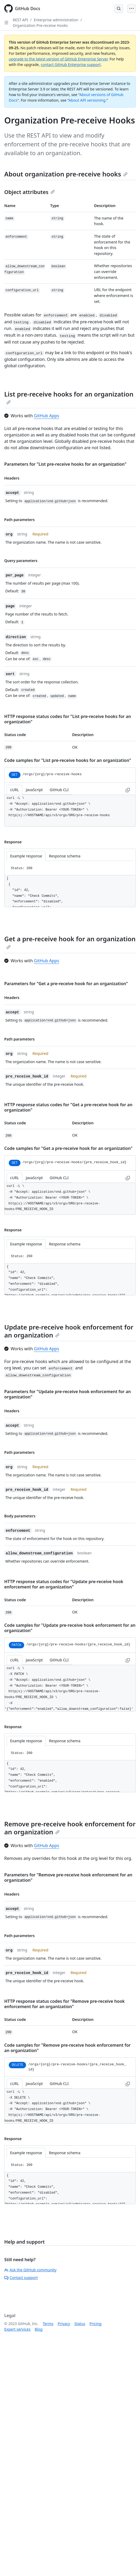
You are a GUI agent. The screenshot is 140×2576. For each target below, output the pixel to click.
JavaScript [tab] (34, 789)
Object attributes (29, 192)
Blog (39, 2329)
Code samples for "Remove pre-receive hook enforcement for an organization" (67, 2047)
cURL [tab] (14, 789)
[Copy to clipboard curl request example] (127, 790)
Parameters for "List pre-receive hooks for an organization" (65, 464)
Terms (48, 2323)
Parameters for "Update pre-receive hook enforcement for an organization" (67, 1394)
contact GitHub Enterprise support (71, 64)
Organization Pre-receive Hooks (40, 25)
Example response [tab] (26, 855)
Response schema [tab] (64, 855)
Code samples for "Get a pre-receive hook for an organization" (68, 1148)
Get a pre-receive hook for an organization (69, 941)
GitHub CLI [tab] (59, 789)
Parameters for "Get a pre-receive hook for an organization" (66, 983)
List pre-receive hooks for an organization (68, 397)
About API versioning (87, 100)
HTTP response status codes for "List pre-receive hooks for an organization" (67, 719)
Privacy (64, 2323)
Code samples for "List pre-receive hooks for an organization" (67, 760)
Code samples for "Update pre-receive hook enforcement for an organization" (69, 1627)
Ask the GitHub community (30, 2269)
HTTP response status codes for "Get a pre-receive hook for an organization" (68, 1107)
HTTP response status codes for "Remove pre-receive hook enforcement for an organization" (64, 2003)
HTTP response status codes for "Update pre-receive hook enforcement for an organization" (63, 1584)
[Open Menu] (131, 8)
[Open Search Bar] (118, 8)
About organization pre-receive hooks (66, 174)
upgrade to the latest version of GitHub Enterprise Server (58, 58)
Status (79, 2323)
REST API (20, 19)
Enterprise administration (56, 19)
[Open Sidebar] (6, 22)
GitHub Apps (46, 416)
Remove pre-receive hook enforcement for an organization (69, 1827)
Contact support (21, 2277)
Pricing (95, 2323)
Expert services (17, 2329)
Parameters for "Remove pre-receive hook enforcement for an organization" (68, 1877)
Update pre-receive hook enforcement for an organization (68, 1331)
